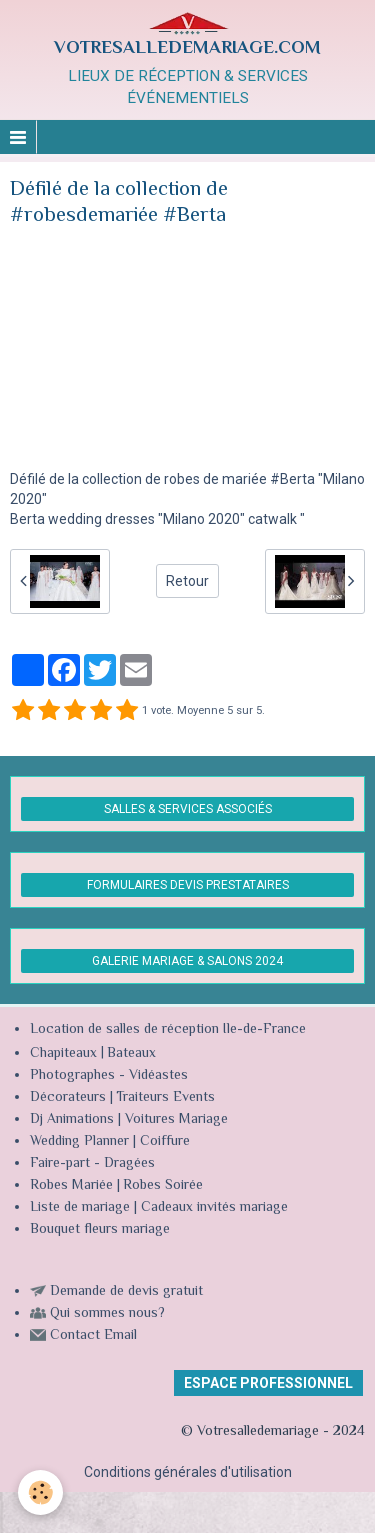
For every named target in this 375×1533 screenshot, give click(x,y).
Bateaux (131, 1054)
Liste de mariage (80, 1208)
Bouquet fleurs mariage (100, 1230)
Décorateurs (68, 1098)
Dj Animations (72, 1120)
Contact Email (93, 1336)
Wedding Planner (79, 1142)
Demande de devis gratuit (126, 1292)
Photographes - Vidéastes (109, 1076)
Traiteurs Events (165, 1098)
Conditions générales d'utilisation (188, 1472)
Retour (187, 581)
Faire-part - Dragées (92, 1164)
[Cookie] (40, 1492)
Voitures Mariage (176, 1120)
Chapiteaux (63, 1054)
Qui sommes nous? (107, 1314)
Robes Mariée (71, 1186)
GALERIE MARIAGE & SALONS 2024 (187, 961)
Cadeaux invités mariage (214, 1208)
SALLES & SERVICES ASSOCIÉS (188, 809)
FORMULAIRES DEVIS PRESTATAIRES (188, 885)
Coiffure (167, 1142)
